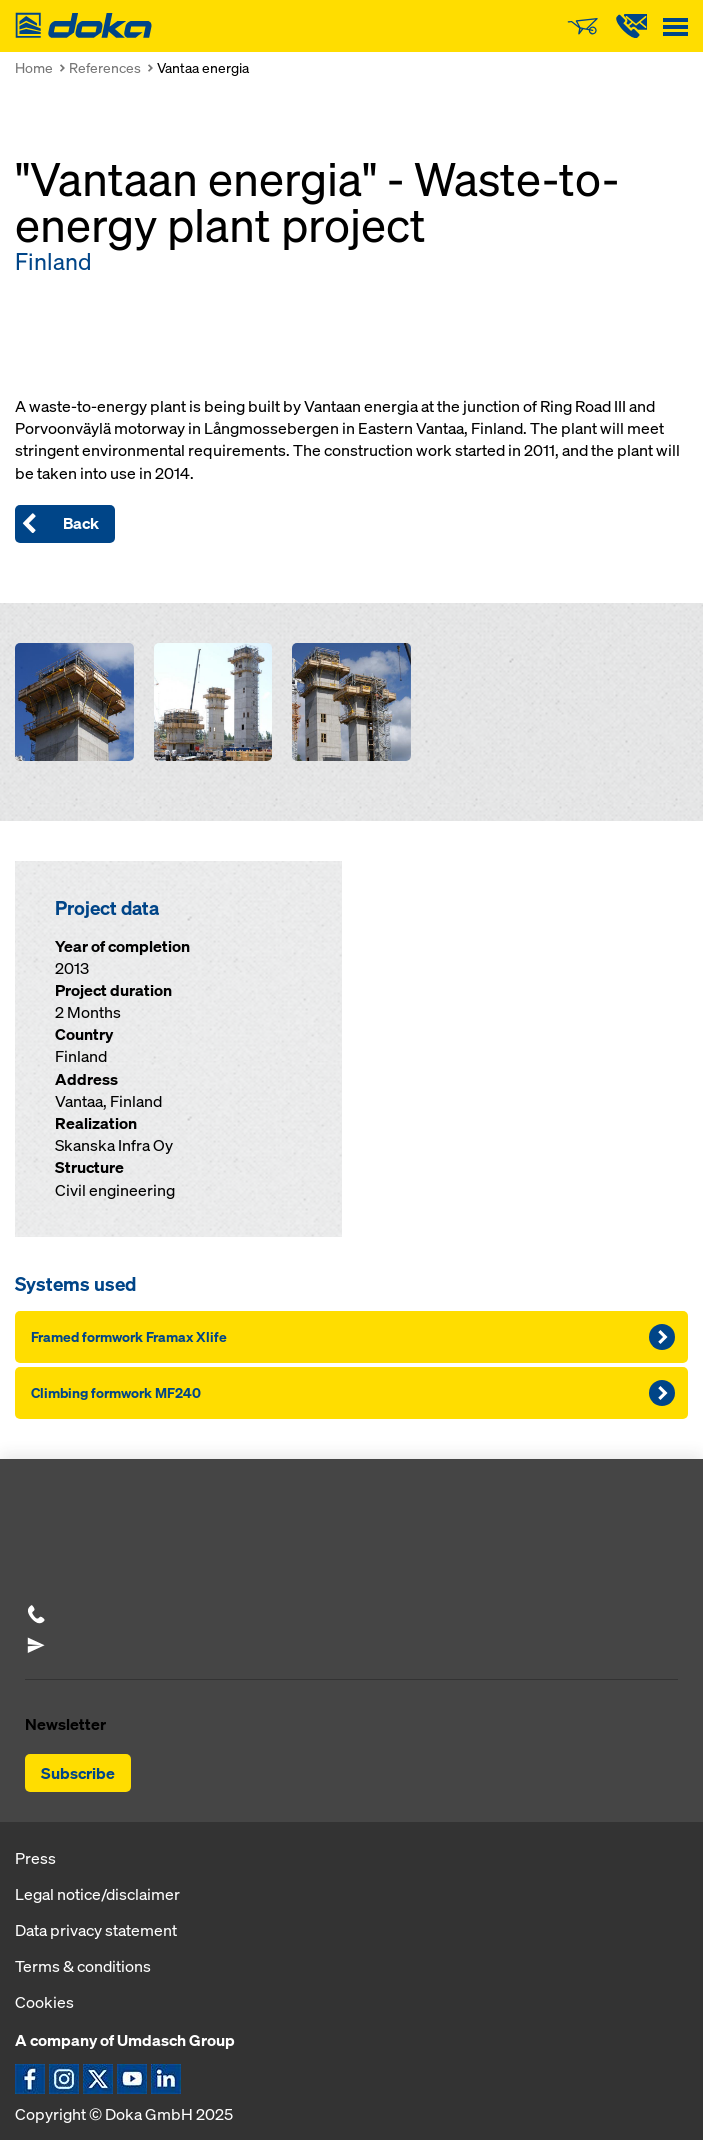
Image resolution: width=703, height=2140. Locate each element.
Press (35, 1858)
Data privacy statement (96, 1930)
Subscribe (78, 1773)
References (105, 67)
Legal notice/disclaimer (97, 1894)
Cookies (44, 2002)
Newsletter (65, 1724)
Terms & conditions (83, 1966)
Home (34, 67)
